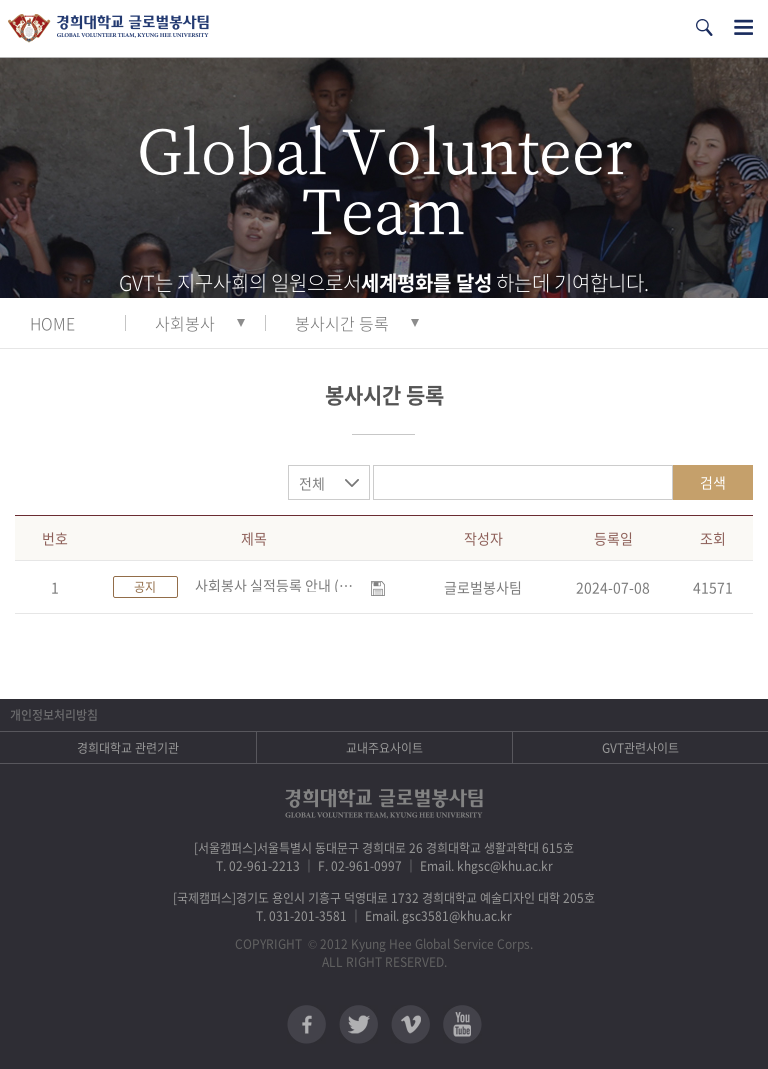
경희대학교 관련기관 (128, 748)
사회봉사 (185, 323)
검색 (713, 482)
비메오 (410, 1024)
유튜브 (462, 1024)
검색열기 (704, 27)
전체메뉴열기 (743, 27)
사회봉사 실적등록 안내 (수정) (279, 585)
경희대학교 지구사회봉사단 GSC (108, 28)
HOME (52, 323)
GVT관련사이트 (640, 748)
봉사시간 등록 (342, 323)
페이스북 (306, 1024)
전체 (312, 483)
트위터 (358, 1024)
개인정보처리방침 (54, 715)
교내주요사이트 (384, 748)
